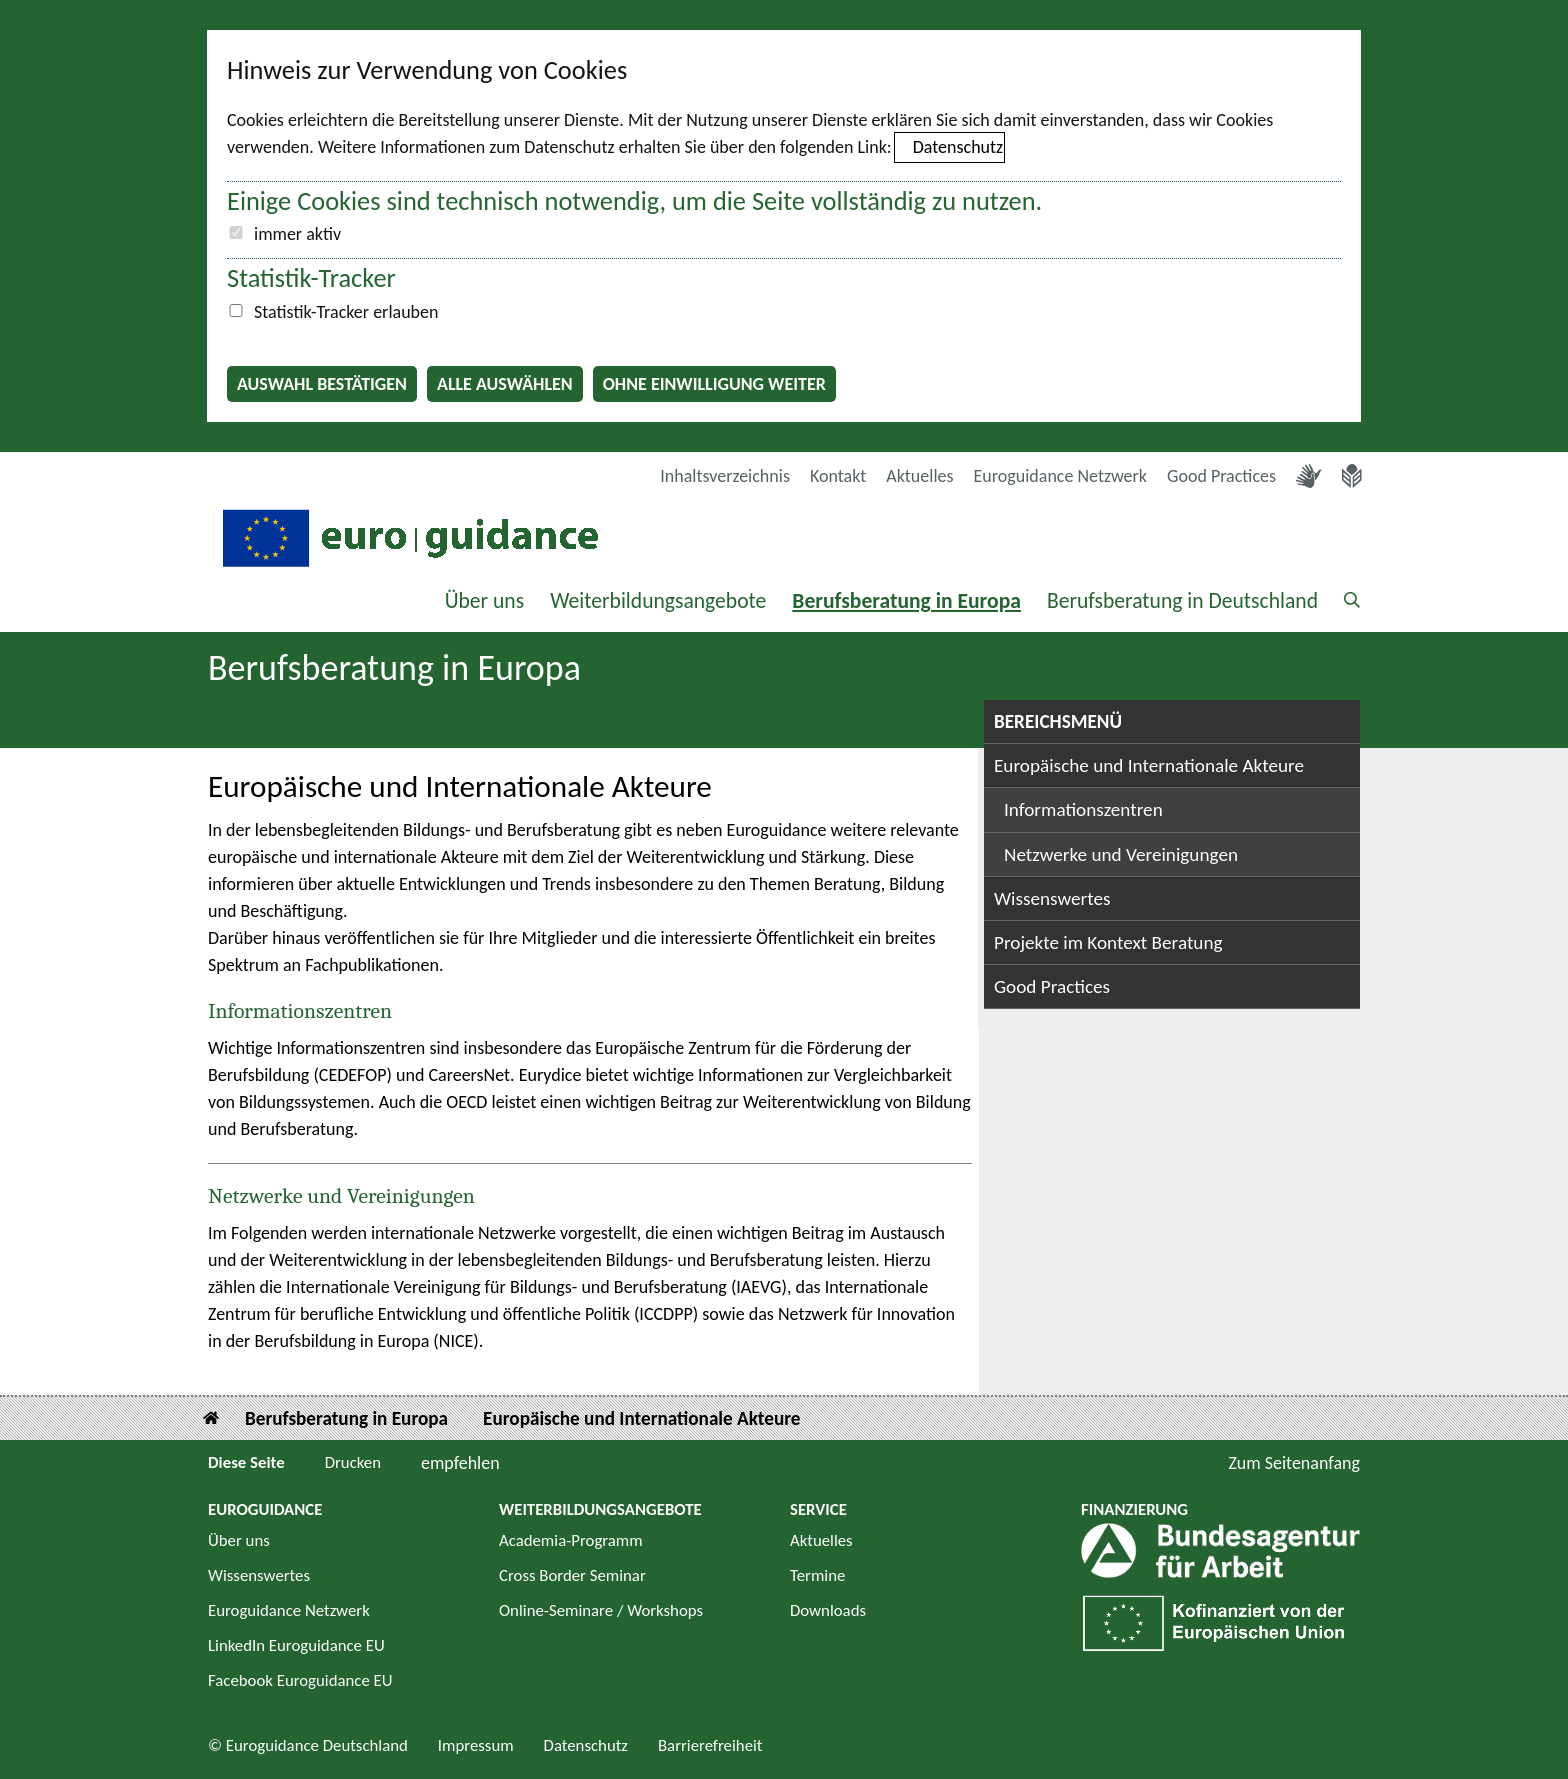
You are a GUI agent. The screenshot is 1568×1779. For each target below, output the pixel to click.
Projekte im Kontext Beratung (1108, 942)
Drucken (353, 1462)
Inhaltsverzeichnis (725, 476)
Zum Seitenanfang (1294, 1463)
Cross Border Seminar (572, 1575)
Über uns (485, 600)
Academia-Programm (571, 1540)
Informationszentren (300, 1011)
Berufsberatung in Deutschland (1182, 600)
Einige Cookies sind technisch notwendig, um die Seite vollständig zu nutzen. (634, 201)
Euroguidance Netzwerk (1061, 476)
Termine (817, 1575)
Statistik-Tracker (311, 278)
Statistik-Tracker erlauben (346, 312)
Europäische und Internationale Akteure (1149, 765)
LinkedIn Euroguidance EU (296, 1645)
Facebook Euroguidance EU (300, 1680)
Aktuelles (919, 476)
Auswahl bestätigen (322, 384)
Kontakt (838, 476)
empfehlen (460, 1463)
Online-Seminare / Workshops (601, 1610)
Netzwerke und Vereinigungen (341, 1196)
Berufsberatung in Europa (906, 600)
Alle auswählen (505, 384)
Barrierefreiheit (710, 1745)
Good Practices (1221, 476)
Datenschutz (958, 147)
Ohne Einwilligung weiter (714, 384)
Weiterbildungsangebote (658, 600)
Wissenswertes (1052, 898)
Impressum (476, 1745)
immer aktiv (297, 234)
